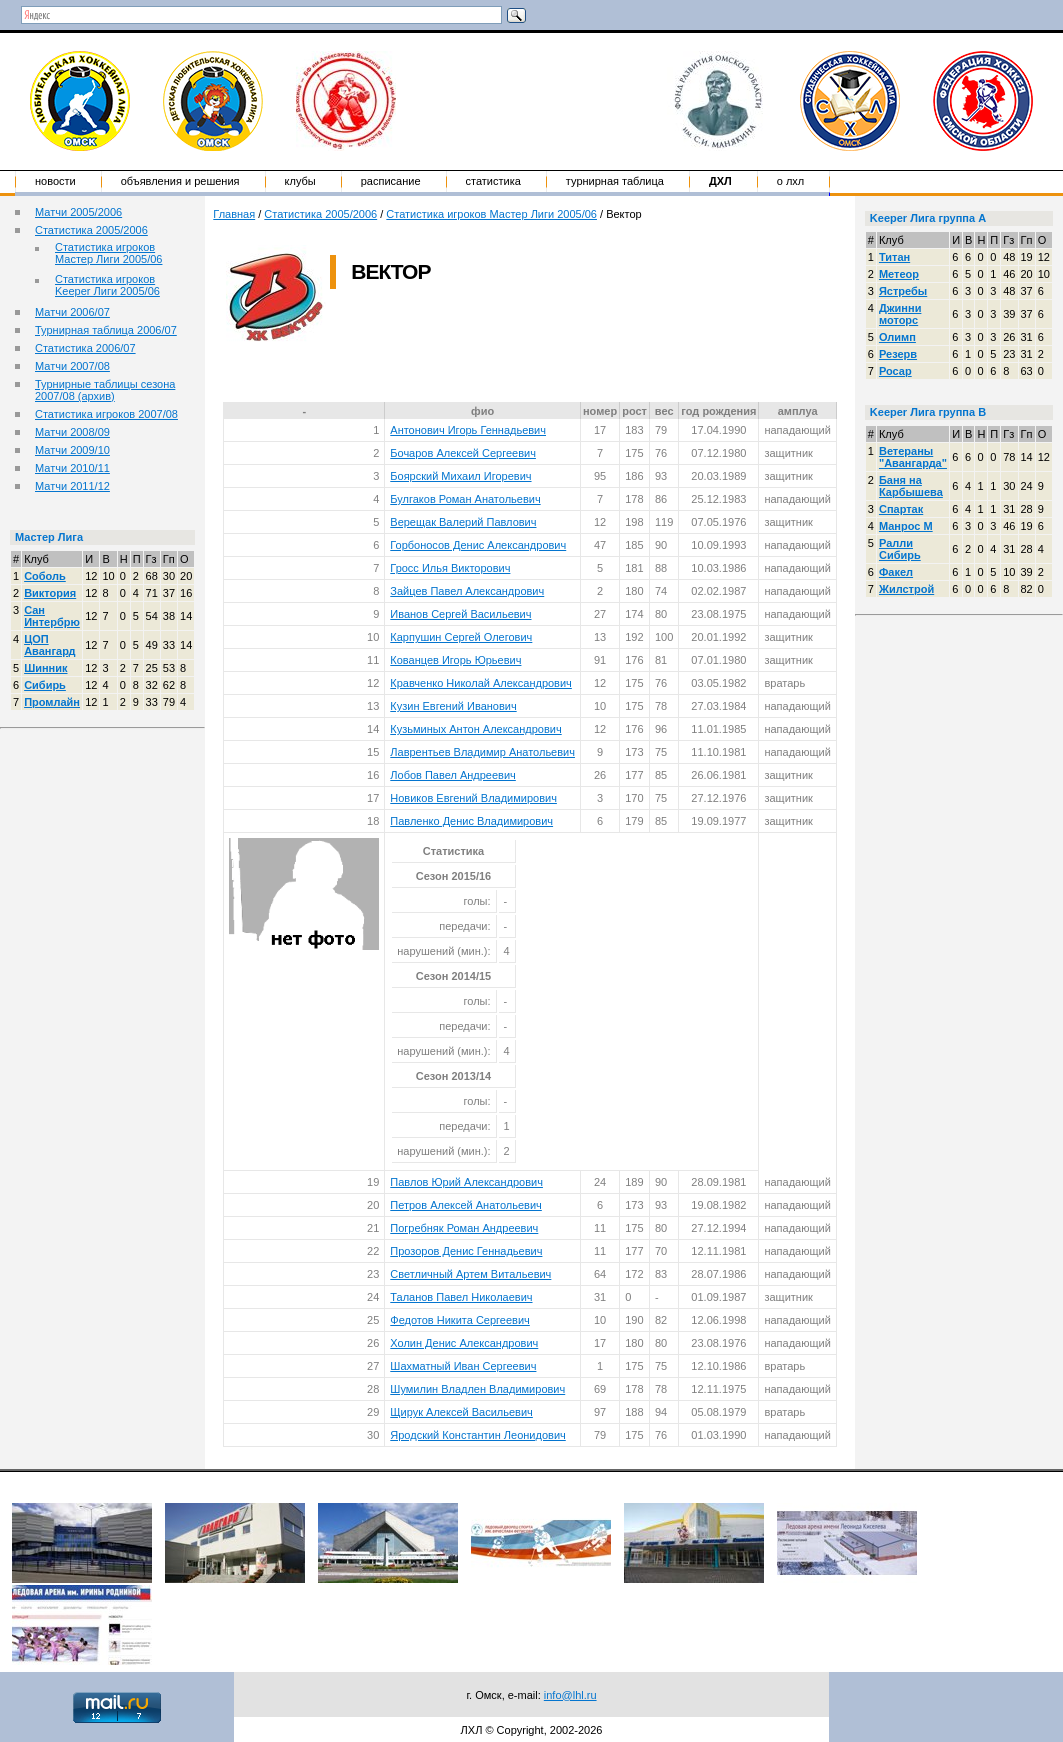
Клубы (300, 181)
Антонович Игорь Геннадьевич (468, 430)
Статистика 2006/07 (85, 348)
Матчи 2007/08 (72, 366)
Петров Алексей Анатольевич (466, 1205)
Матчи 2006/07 (72, 312)
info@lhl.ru (570, 1695)
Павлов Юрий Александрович (466, 1182)
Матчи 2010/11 (72, 468)
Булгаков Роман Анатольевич (465, 499)
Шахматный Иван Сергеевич (463, 1366)
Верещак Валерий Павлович (463, 522)
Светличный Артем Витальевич (470, 1274)
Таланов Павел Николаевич (461, 1297)
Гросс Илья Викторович (450, 568)
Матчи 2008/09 (72, 432)
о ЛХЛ (791, 181)
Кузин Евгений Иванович (453, 706)
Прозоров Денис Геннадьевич (466, 1251)
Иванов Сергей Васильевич (460, 614)
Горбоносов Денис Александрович (478, 545)
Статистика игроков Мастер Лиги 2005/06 (108, 253)
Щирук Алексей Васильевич (461, 1412)
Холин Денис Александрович (464, 1343)
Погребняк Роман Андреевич (464, 1228)
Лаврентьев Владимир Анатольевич (482, 752)
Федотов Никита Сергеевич (460, 1320)
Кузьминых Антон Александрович (475, 729)
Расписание (391, 181)
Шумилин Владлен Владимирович (477, 1389)
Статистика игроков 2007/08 (106, 414)
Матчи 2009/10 (72, 450)
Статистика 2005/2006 (91, 230)
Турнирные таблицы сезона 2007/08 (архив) (105, 390)
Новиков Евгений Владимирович (473, 798)
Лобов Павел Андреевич (453, 775)
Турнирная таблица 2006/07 (106, 330)
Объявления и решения (180, 181)
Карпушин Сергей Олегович (461, 637)
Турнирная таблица (615, 181)
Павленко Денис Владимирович (471, 821)
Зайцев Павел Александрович (467, 591)
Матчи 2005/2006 (78, 212)
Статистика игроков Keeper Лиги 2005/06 (107, 285)
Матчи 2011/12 (72, 486)
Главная (234, 214)
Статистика (493, 181)
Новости (55, 181)
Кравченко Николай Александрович (481, 683)
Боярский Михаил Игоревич (460, 476)
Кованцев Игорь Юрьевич (455, 660)
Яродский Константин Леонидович (477, 1435)
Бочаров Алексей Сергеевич (463, 453)
